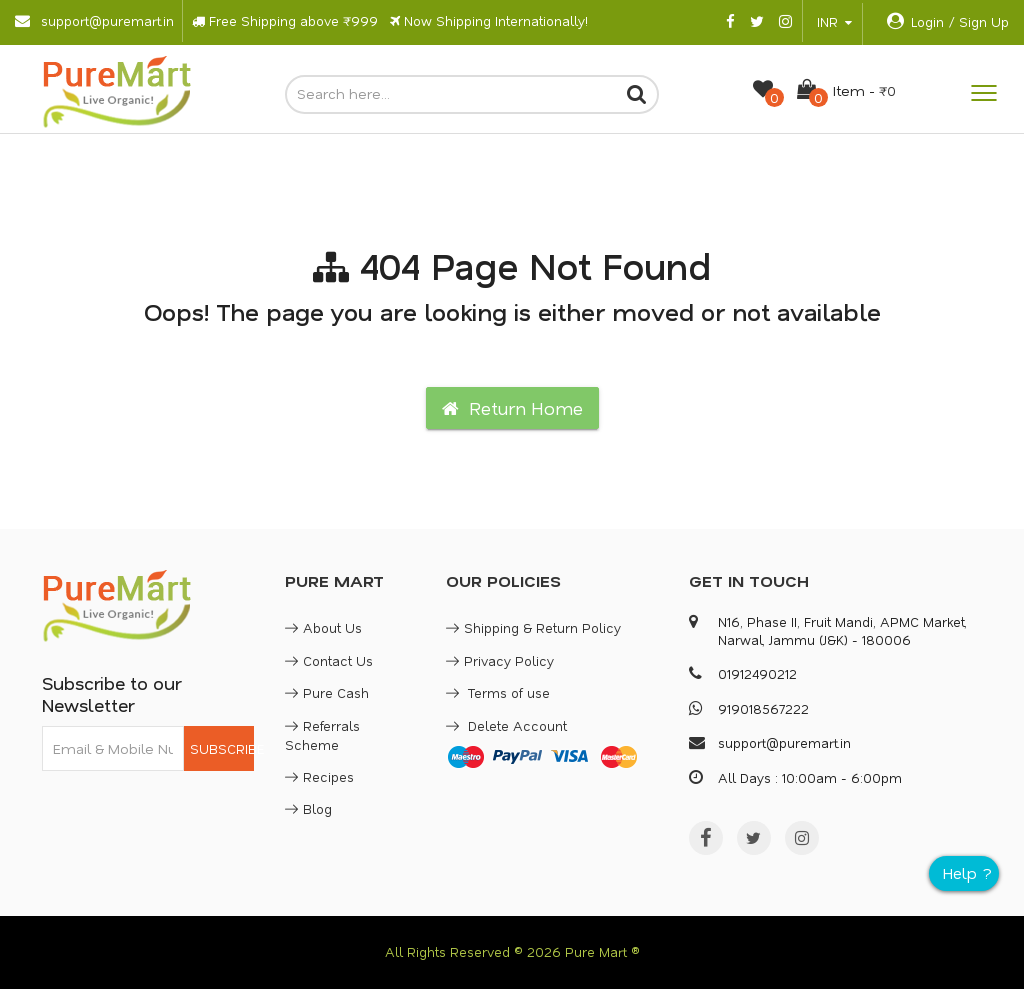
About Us (323, 627)
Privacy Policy (500, 660)
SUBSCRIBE (222, 748)
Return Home (512, 408)
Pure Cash (327, 692)
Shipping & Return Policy (533, 627)
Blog (308, 808)
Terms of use (498, 692)
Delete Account (506, 725)
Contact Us (329, 660)
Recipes (319, 776)
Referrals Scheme (322, 735)
